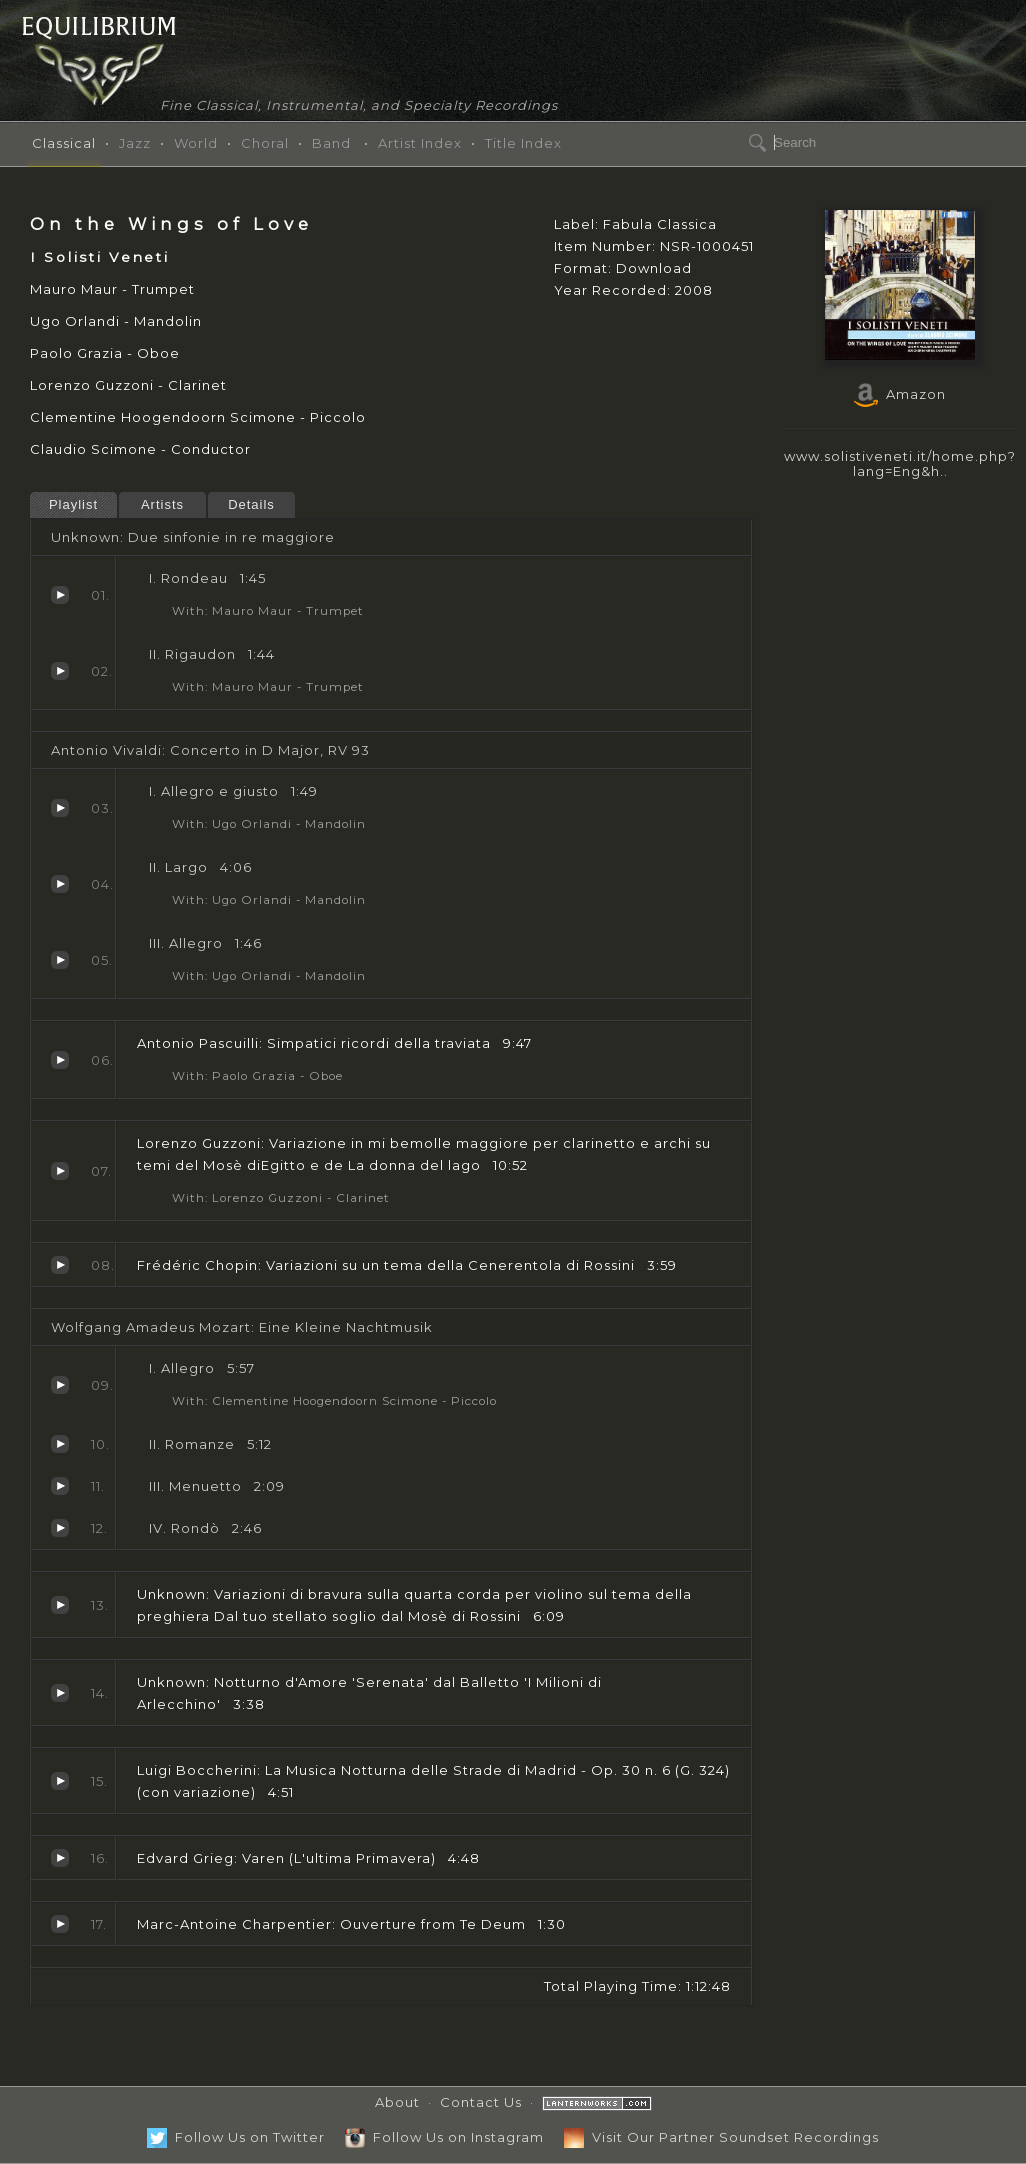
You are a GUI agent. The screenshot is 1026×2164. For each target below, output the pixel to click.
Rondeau (60, 595)
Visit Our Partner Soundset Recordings (721, 2137)
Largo (60, 884)
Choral (265, 143)
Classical (64, 143)
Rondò (60, 1528)
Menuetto (60, 1486)
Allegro (60, 960)
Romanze (60, 1444)
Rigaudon (60, 671)
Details (251, 504)
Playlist (73, 504)
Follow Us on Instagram (444, 2137)
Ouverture (60, 1924)
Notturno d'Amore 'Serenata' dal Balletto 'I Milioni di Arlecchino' (60, 1693)
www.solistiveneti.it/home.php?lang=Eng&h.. (900, 463)
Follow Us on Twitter (236, 2137)
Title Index (523, 143)
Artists (162, 504)
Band (331, 143)
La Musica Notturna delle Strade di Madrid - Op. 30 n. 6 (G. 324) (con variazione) (60, 1781)
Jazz (135, 143)
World (196, 143)
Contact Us (481, 2102)
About (397, 2102)
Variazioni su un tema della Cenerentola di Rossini (60, 1265)
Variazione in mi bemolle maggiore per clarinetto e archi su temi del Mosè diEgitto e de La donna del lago (60, 1171)
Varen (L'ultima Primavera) (60, 1858)
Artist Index (420, 143)
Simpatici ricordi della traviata (60, 1060)
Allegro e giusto (60, 808)
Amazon (900, 394)
